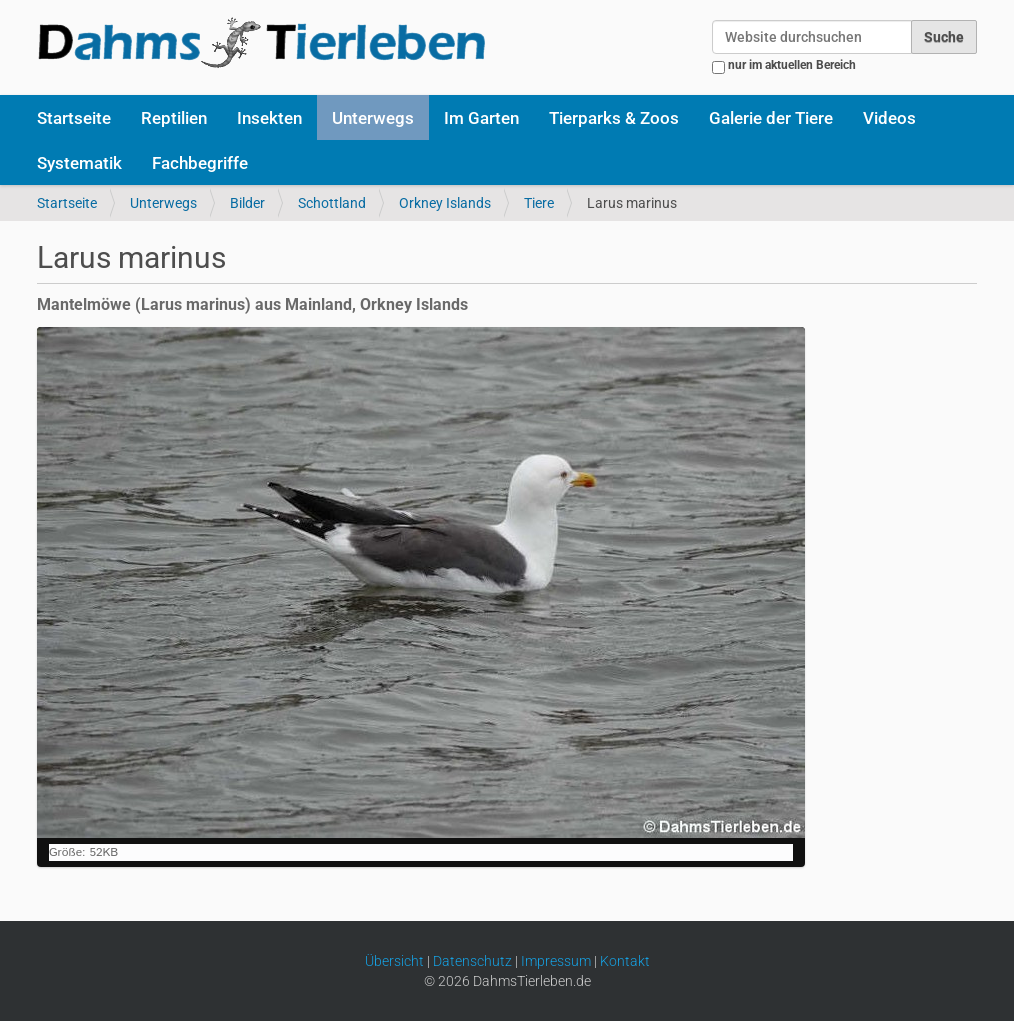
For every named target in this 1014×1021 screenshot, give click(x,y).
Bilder (247, 203)
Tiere (539, 203)
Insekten (269, 118)
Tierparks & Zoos (614, 118)
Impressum (556, 961)
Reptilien (174, 118)
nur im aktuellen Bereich (792, 65)
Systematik (79, 163)
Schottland (332, 203)
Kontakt (625, 961)
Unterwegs (373, 118)
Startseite (74, 118)
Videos (889, 118)
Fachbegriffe (200, 163)
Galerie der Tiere (771, 118)
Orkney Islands (445, 203)
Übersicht (394, 961)
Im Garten (481, 118)
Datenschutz (472, 961)
